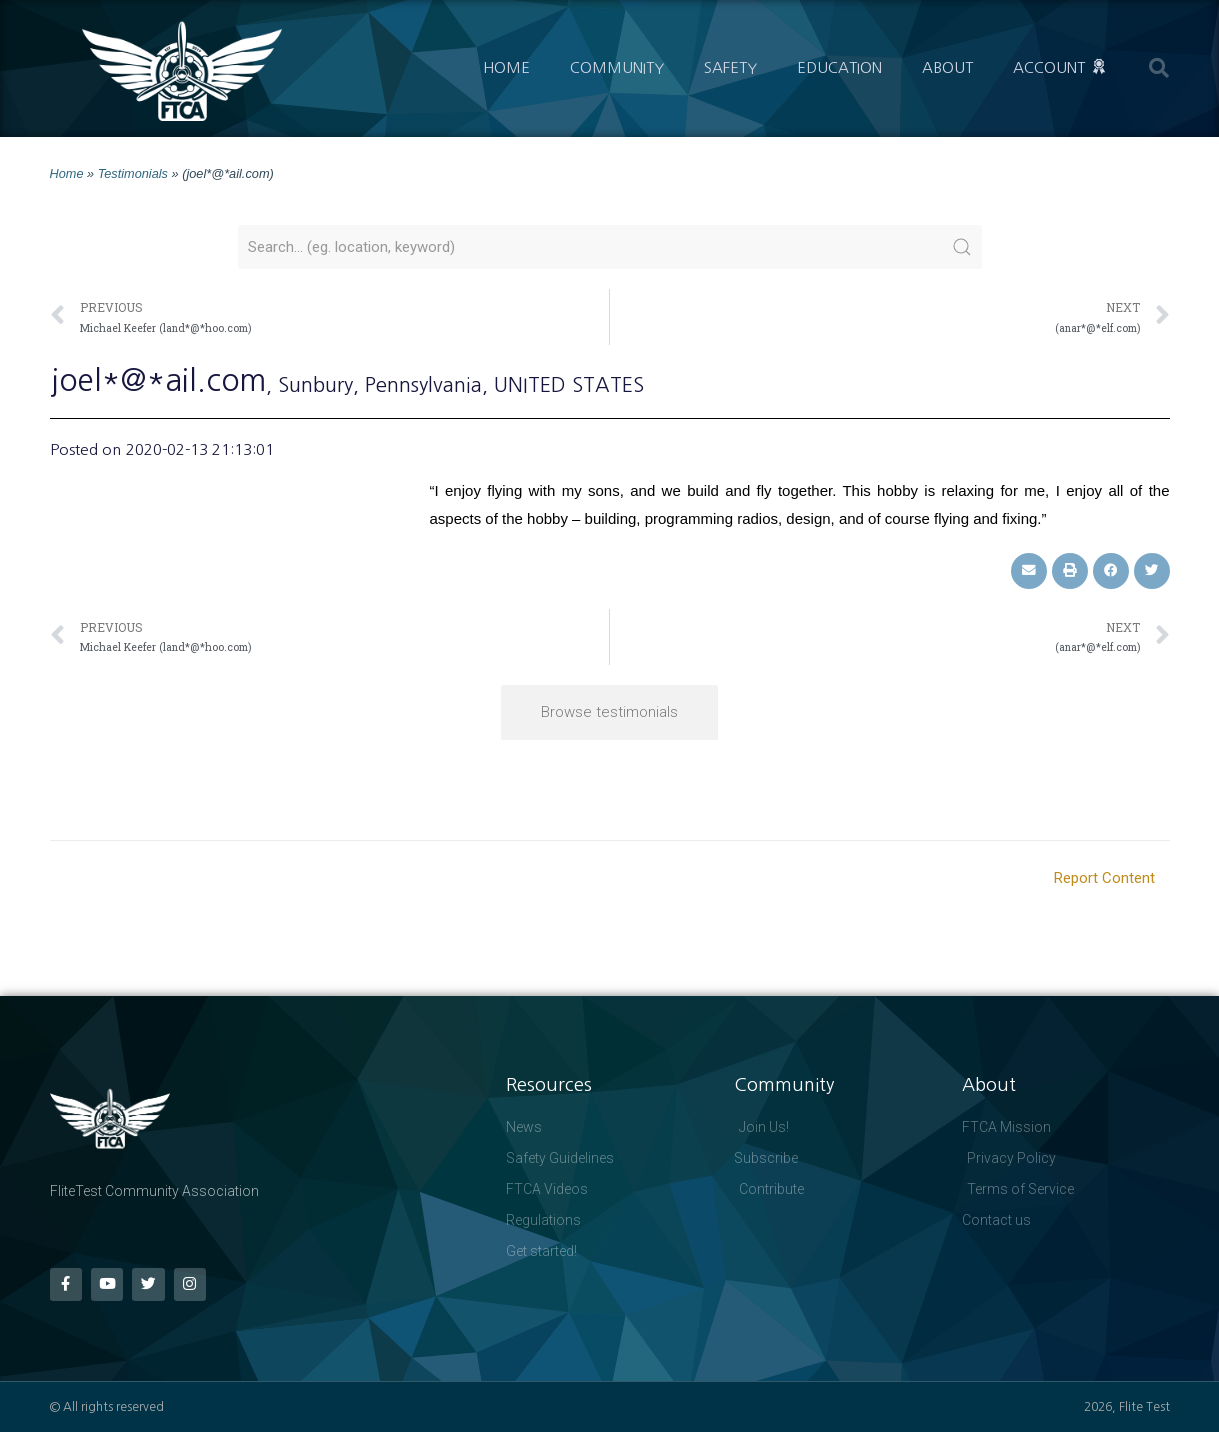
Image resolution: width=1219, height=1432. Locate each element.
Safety (730, 67)
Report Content (1104, 878)
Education (839, 67)
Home (506, 67)
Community (617, 67)
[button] (1159, 68)
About (947, 67)
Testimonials (133, 173)
